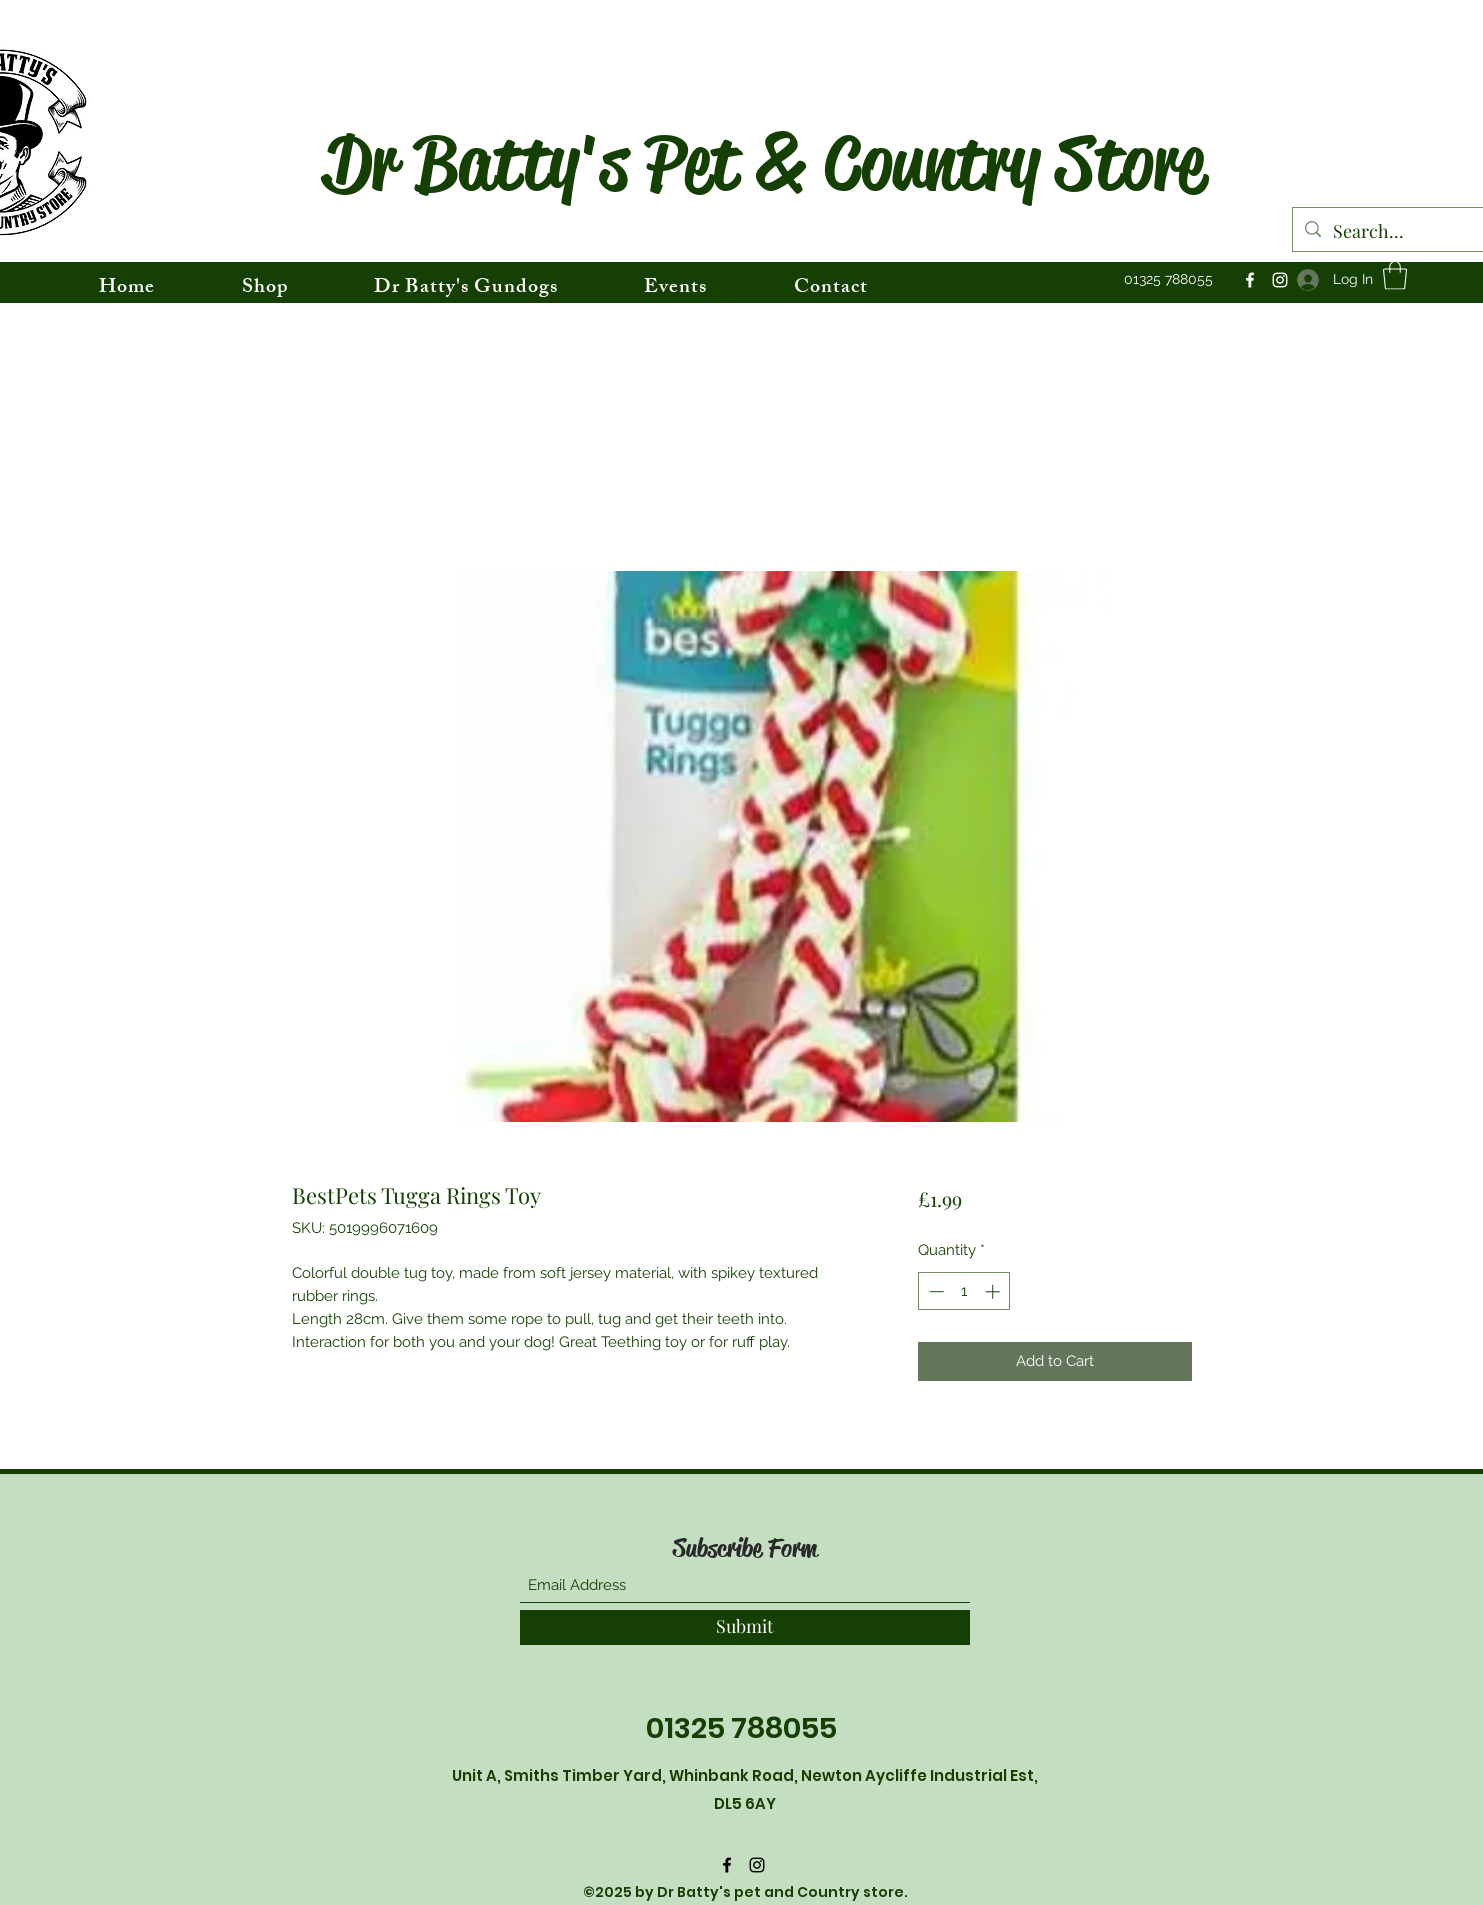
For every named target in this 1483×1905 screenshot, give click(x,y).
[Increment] (994, 1291)
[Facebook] (1250, 280)
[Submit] (745, 1627)
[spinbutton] (964, 1291)
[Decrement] (934, 1291)
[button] (1395, 275)
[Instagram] (1280, 280)
